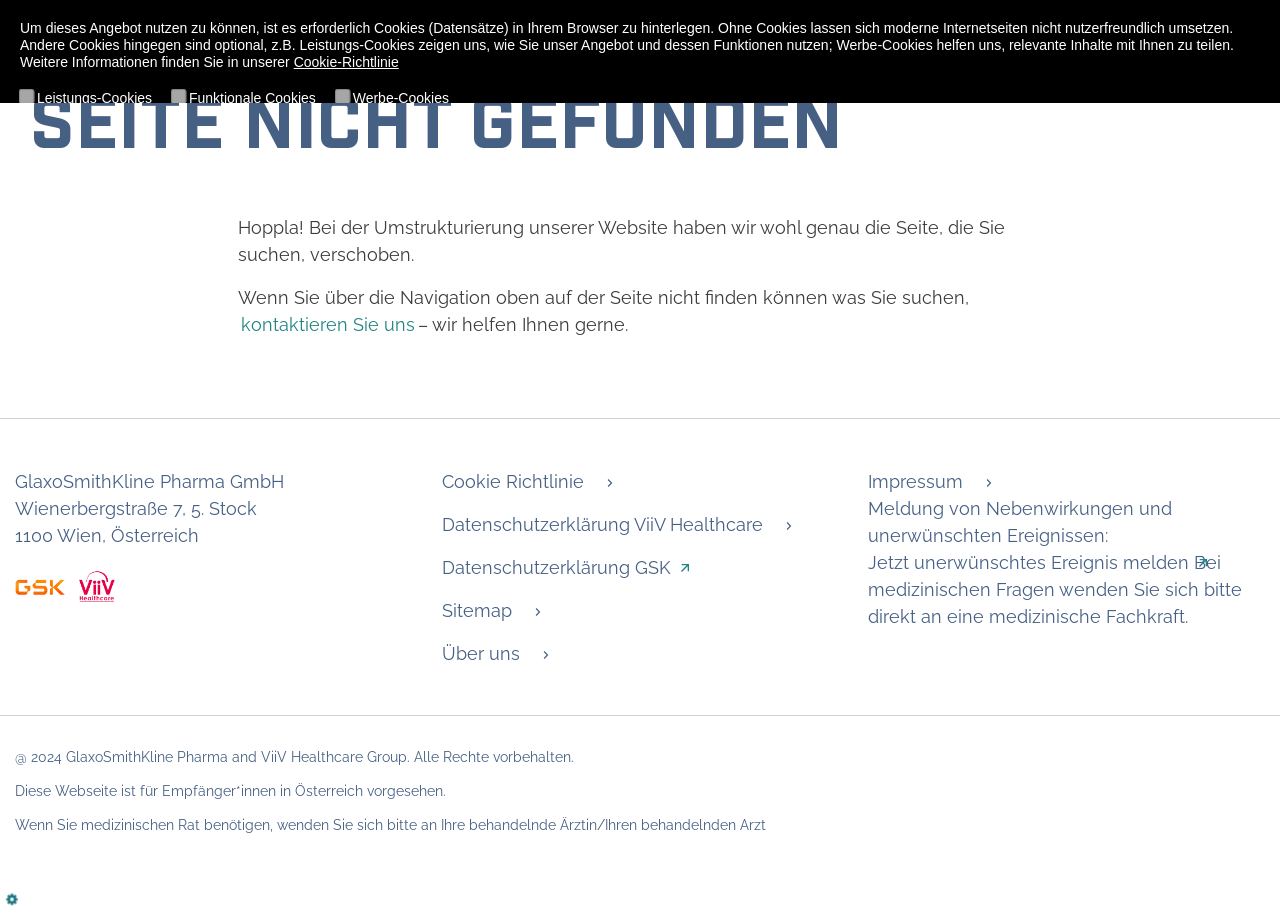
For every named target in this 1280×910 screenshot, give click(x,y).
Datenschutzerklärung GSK (556, 567)
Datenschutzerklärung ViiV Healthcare (602, 524)
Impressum (915, 481)
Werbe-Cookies (401, 98)
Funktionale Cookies (252, 98)
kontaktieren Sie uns (328, 324)
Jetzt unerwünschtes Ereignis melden (1028, 562)
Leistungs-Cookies (94, 98)
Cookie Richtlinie (513, 481)
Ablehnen (80, 167)
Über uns (481, 653)
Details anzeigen (1178, 125)
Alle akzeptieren (204, 167)
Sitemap (477, 610)
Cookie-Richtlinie (346, 62)
